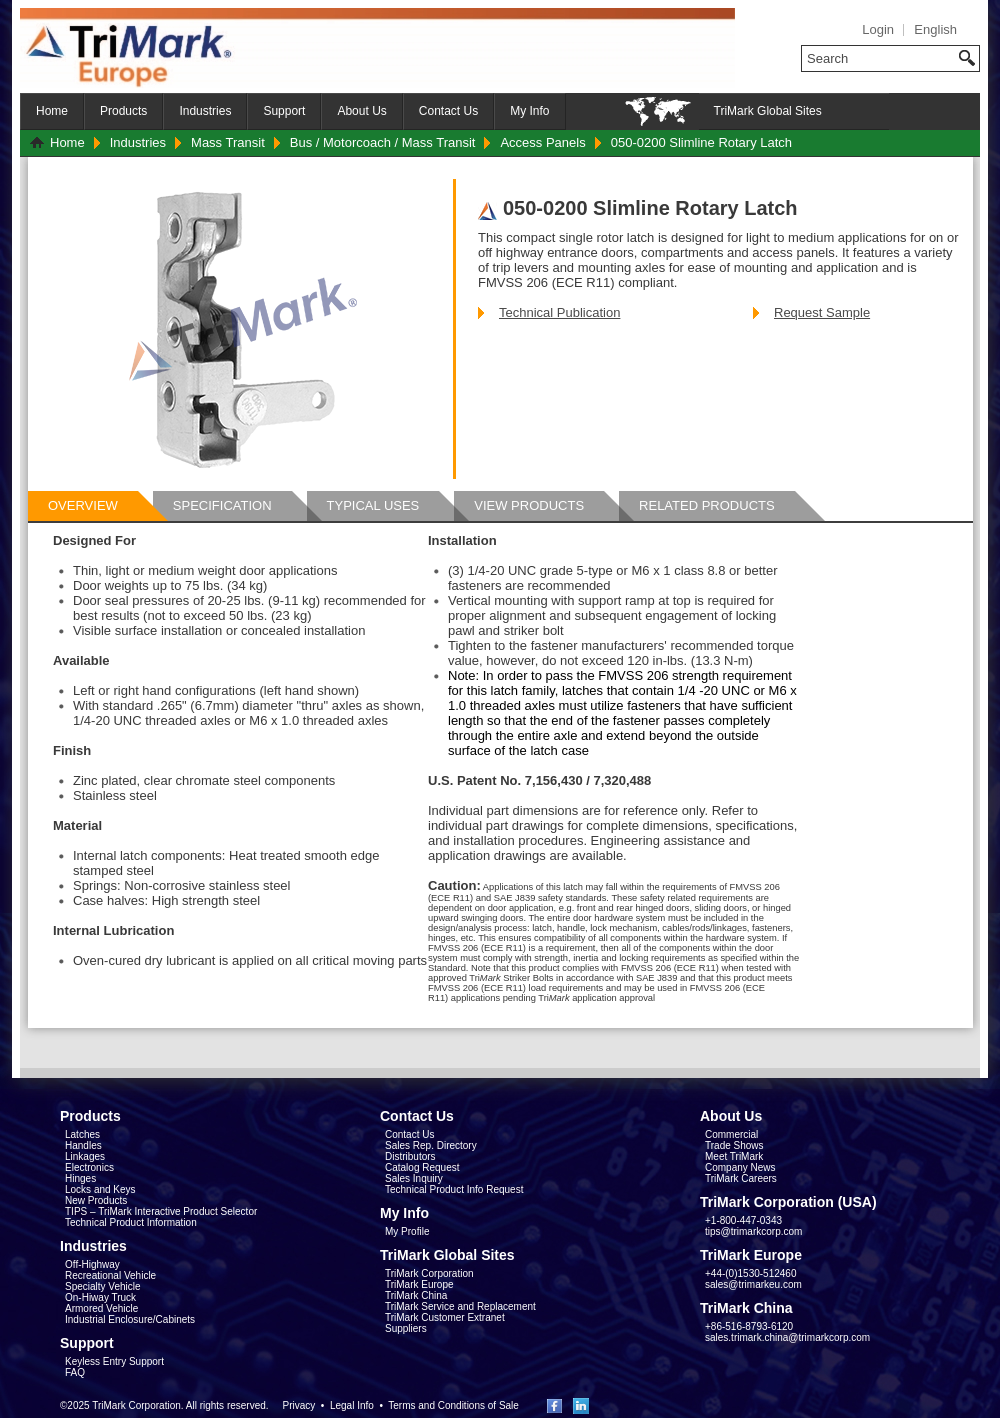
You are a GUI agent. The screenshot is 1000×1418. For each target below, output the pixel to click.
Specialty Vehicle (103, 1286)
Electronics (89, 1167)
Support (284, 111)
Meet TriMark (734, 1156)
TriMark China (416, 1295)
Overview (83, 505)
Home (52, 111)
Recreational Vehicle (110, 1275)
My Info (529, 111)
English (935, 29)
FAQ (75, 1372)
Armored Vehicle (101, 1308)
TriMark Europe (419, 1284)
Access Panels (542, 142)
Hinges (80, 1178)
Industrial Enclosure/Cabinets (130, 1319)
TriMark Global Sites (768, 111)
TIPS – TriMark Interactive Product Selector (161, 1211)
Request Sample (822, 312)
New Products (96, 1200)
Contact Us (448, 111)
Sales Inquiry (414, 1178)
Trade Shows (734, 1145)
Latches (82, 1134)
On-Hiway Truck (100, 1297)
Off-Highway (92, 1264)
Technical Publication (559, 312)
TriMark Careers (741, 1178)
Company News (740, 1167)
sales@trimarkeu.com (753, 1284)
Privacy (298, 1405)
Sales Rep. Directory (431, 1145)
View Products (529, 505)
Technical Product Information (131, 1222)
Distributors (410, 1156)
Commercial (731, 1134)
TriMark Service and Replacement (460, 1306)
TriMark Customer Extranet (445, 1317)
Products (123, 111)
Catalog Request (422, 1167)
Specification (222, 505)
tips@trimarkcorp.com (753, 1231)
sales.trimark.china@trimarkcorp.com (787, 1337)
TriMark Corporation (429, 1273)
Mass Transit (228, 142)
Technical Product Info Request (454, 1189)
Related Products (707, 505)
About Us (361, 111)
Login (878, 29)
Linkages (85, 1156)
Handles (83, 1145)
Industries (205, 111)
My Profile (407, 1231)
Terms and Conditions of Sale (453, 1405)
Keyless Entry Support (114, 1361)
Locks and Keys (100, 1189)
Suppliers (406, 1328)
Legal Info (352, 1405)
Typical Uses (373, 505)
